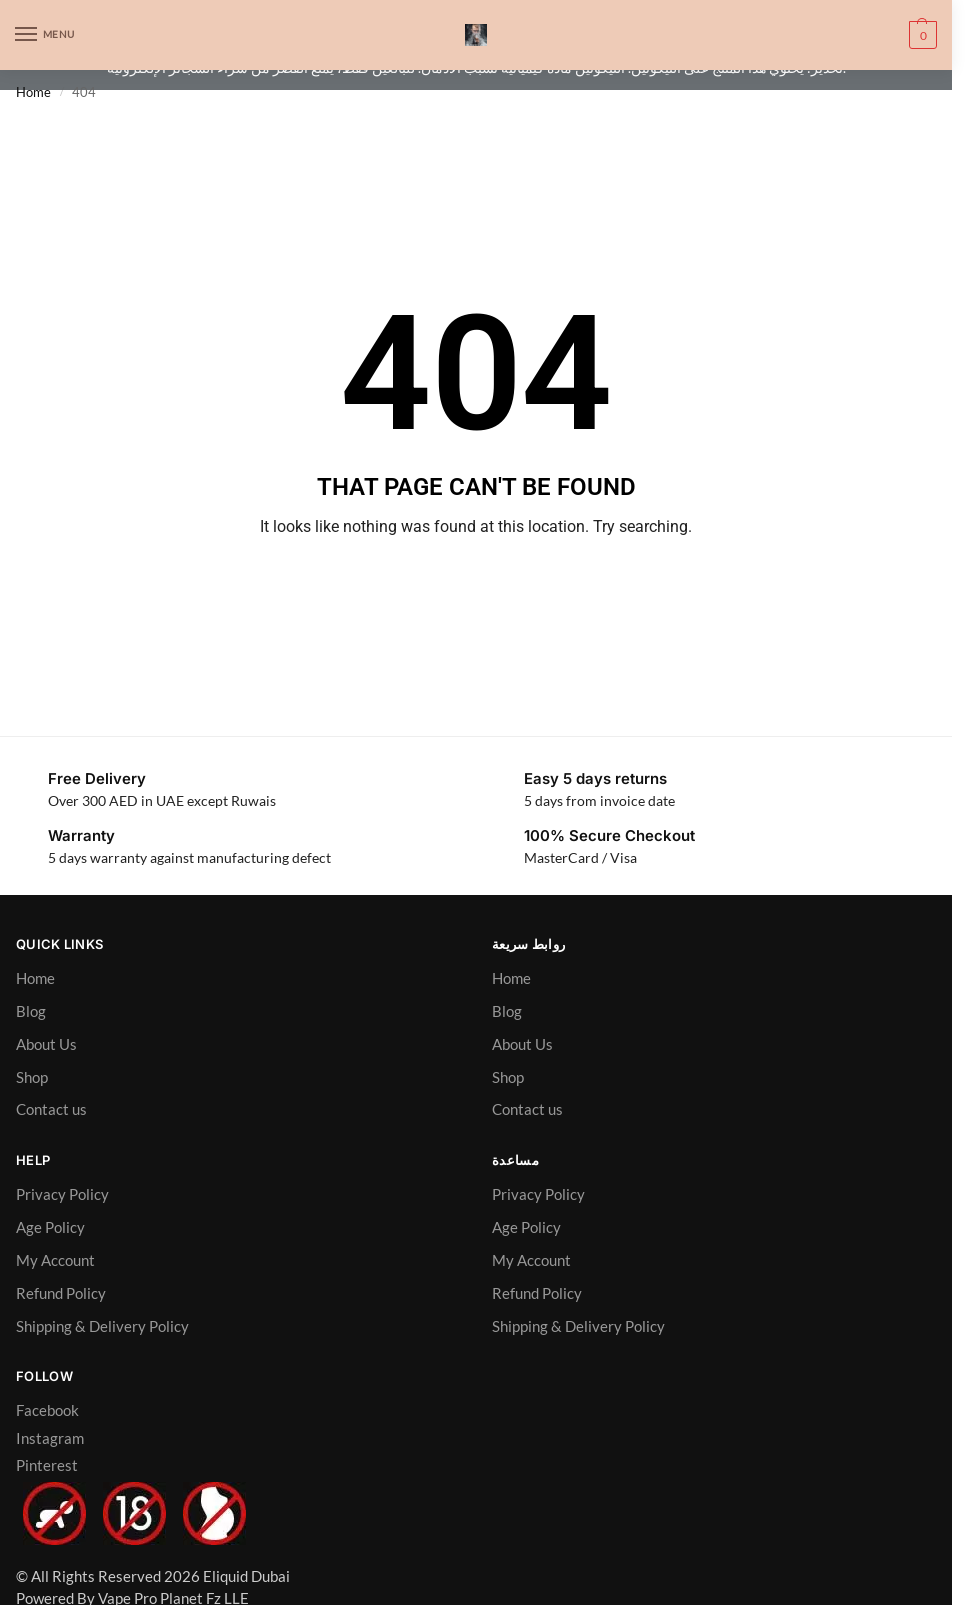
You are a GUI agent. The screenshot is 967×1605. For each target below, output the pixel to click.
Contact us (51, 1109)
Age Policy (50, 1227)
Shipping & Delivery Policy (102, 1326)
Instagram (50, 1438)
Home (33, 92)
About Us (46, 1044)
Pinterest (47, 1465)
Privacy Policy (62, 1194)
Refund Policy (61, 1293)
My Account (55, 1260)
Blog (31, 1011)
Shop (32, 1077)
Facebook (47, 1410)
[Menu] (45, 35)
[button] (920, 35)
